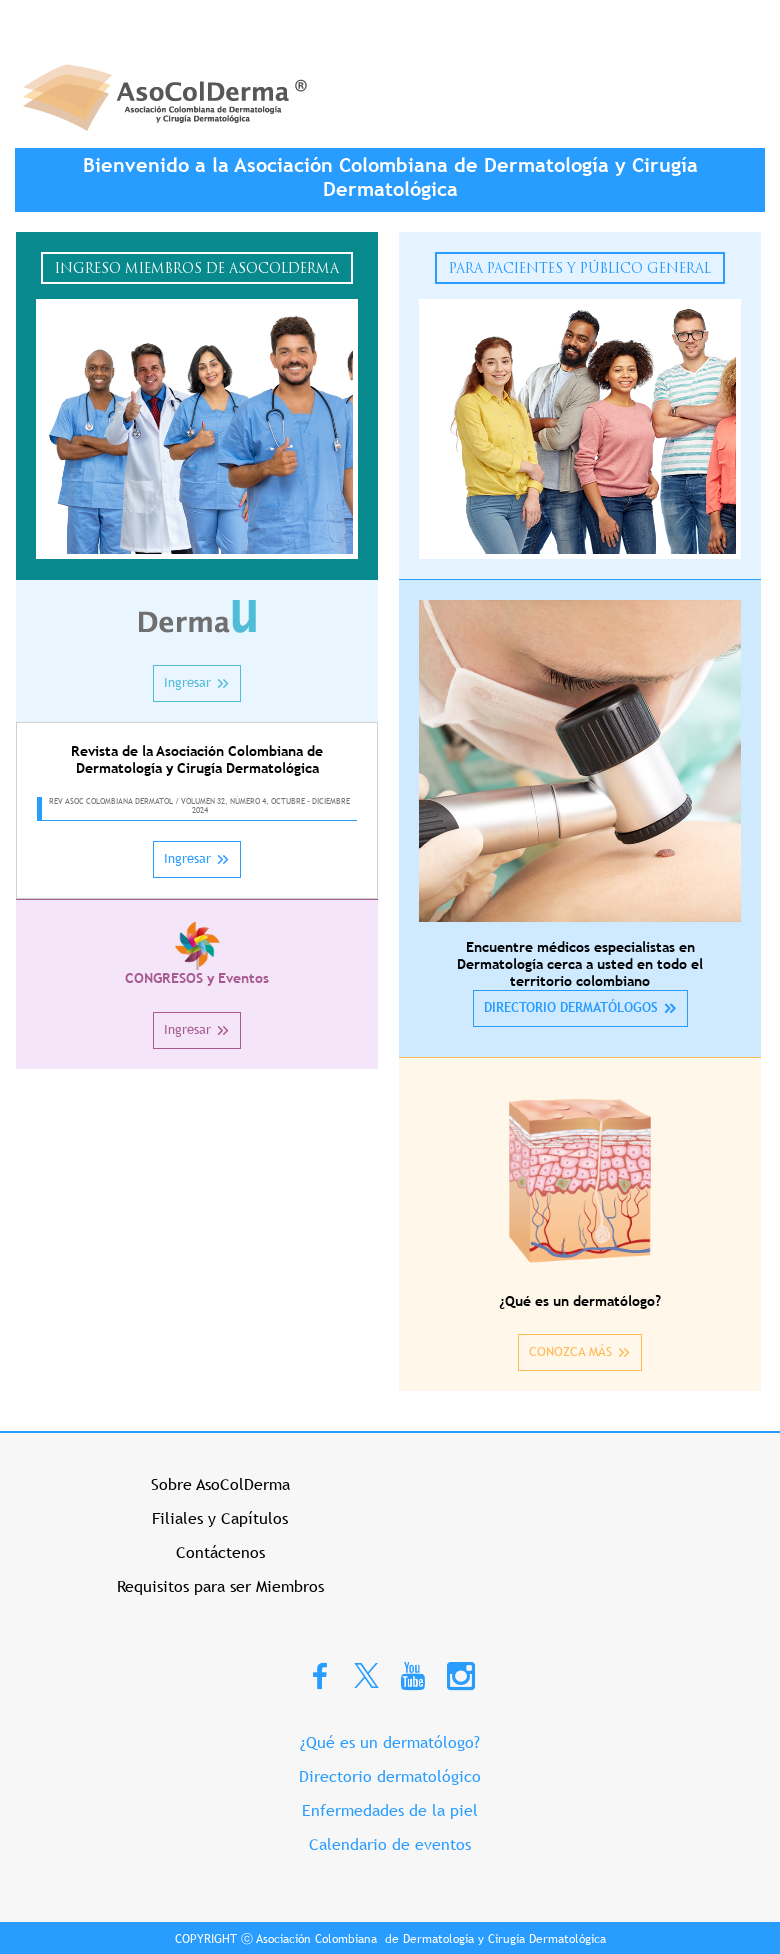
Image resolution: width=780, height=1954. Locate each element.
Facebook (320, 1675)
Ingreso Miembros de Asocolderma (197, 269)
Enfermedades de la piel (390, 1810)
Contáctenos (220, 1552)
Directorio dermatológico (390, 1776)
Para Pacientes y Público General (580, 269)
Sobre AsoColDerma (220, 1484)
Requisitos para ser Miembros (220, 1586)
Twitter (366, 1674)
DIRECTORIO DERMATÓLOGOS (571, 1007)
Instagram (461, 1675)
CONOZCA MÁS (570, 1351)
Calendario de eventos (390, 1844)
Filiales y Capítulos (220, 1518)
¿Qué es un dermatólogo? (390, 1742)
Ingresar (187, 682)
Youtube (413, 1675)
